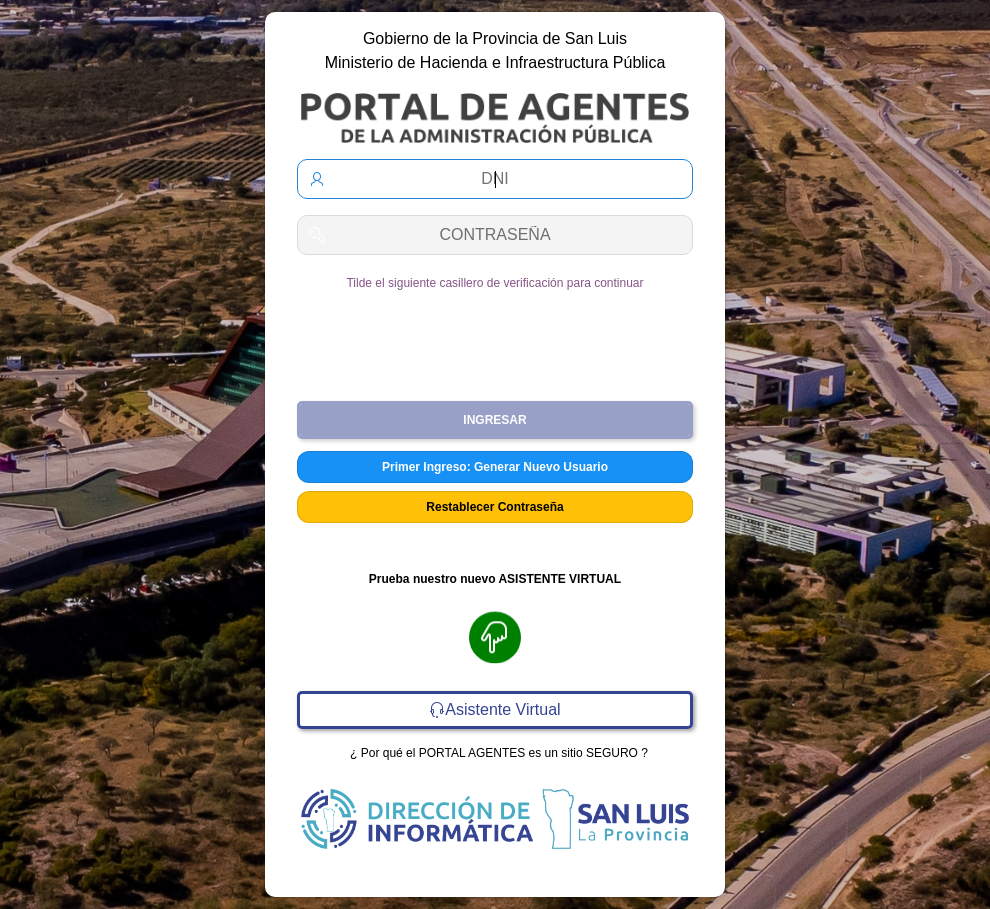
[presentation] (495, 338)
